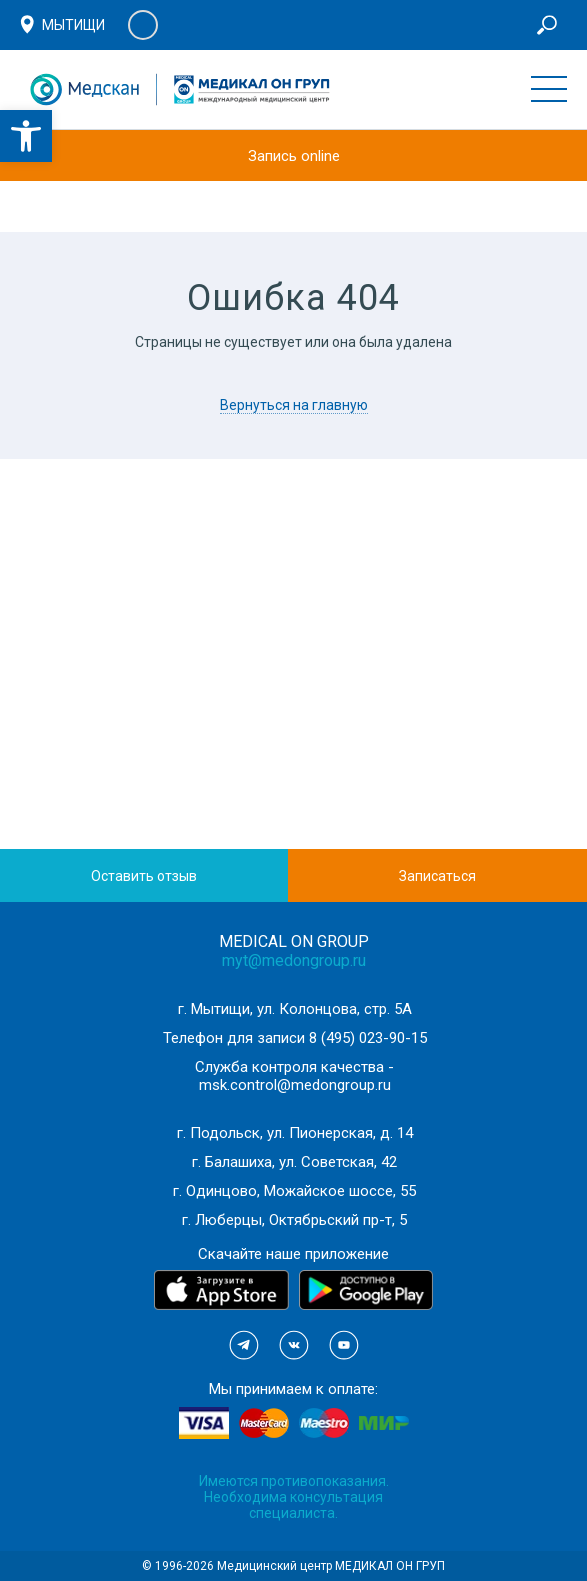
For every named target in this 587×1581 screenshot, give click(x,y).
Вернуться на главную (294, 405)
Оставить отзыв (144, 876)
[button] (26, 136)
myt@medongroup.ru (294, 960)
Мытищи (73, 25)
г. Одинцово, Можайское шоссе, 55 (294, 1191)
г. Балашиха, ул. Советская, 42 (294, 1162)
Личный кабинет (143, 25)
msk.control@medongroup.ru (295, 1085)
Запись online (294, 156)
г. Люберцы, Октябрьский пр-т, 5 (294, 1220)
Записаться (437, 876)
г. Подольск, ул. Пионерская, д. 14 (295, 1133)
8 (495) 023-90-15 (368, 1038)
